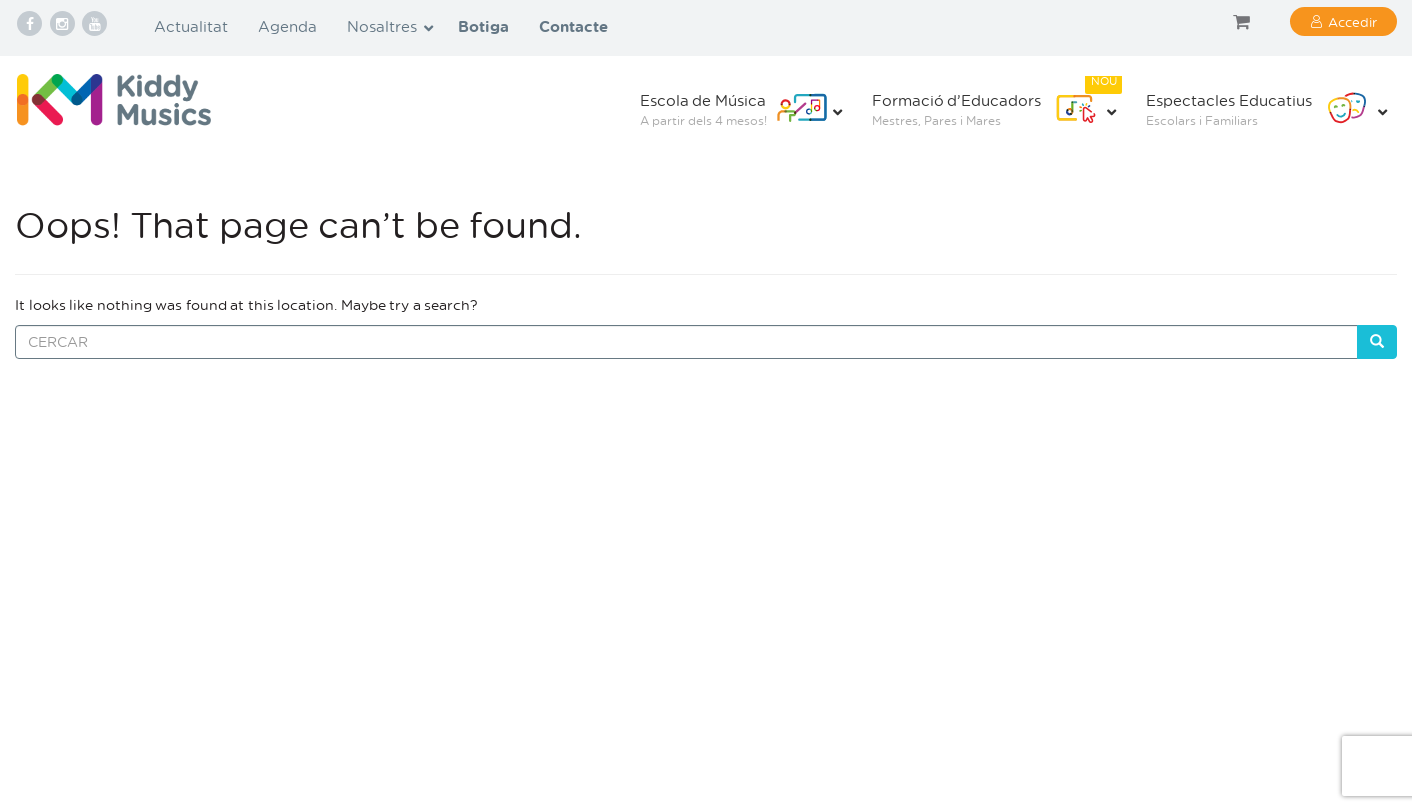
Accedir (1352, 21)
